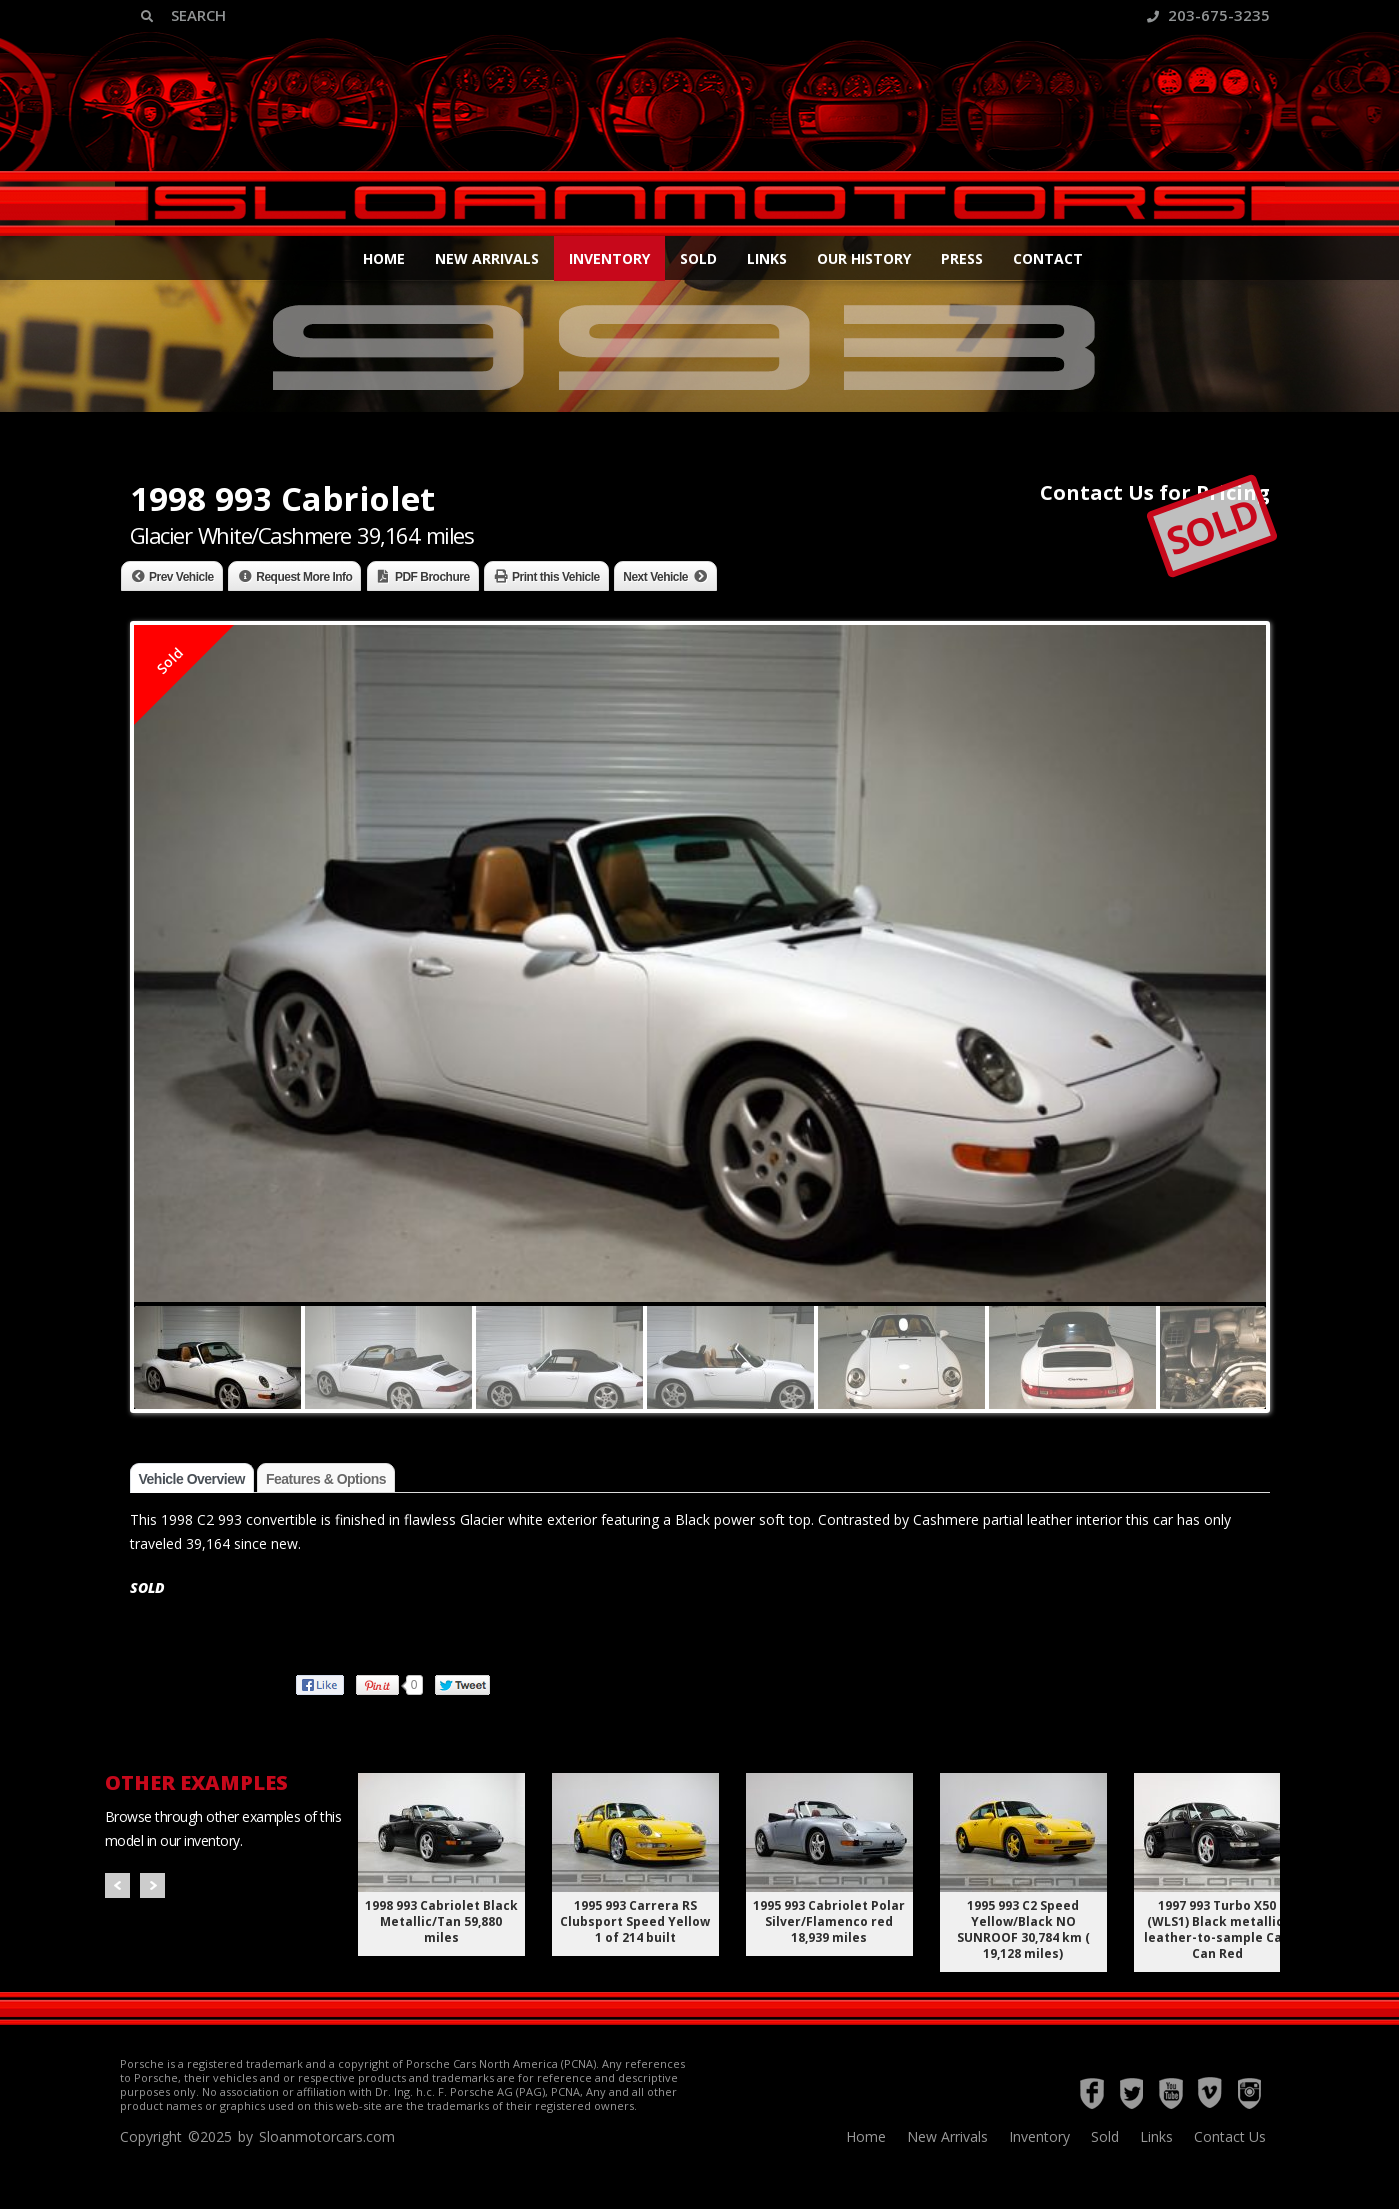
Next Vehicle (655, 577)
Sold (698, 258)
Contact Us (1230, 2136)
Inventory (609, 258)
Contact (1048, 258)
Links (767, 258)
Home (384, 258)
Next (152, 1885)
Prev (117, 1885)
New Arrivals (487, 258)
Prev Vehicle (181, 577)
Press (962, 258)
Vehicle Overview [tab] (192, 1479)
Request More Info (304, 577)
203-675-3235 (1208, 15)
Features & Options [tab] (326, 1479)
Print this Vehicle (556, 577)
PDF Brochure (432, 577)
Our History (864, 258)
